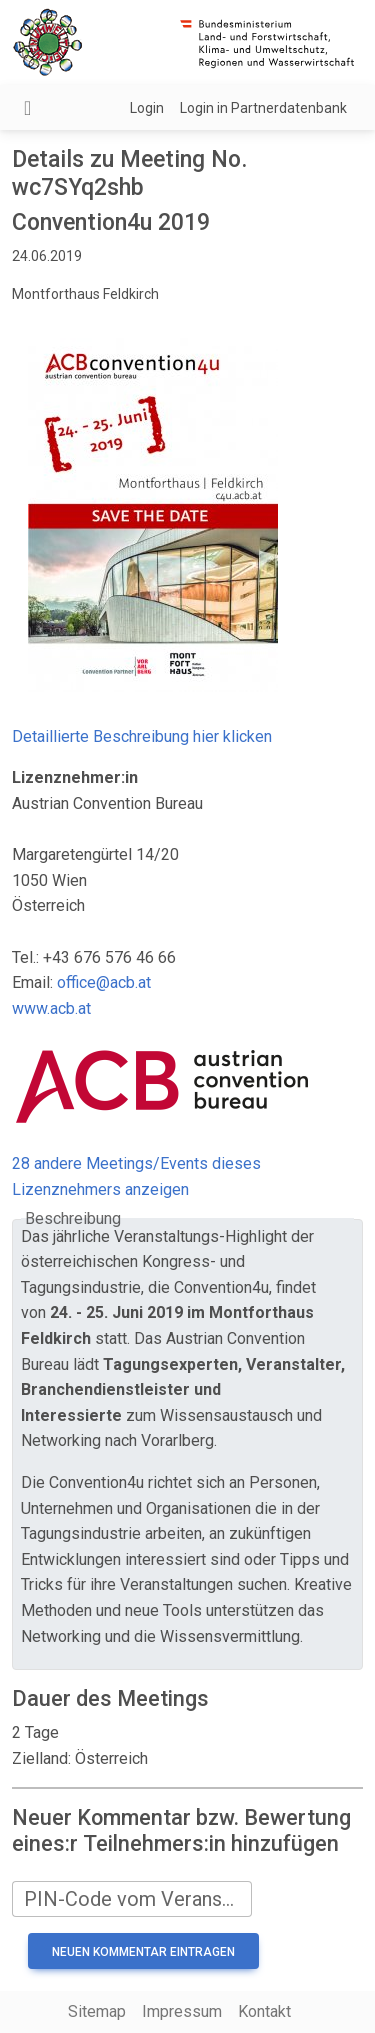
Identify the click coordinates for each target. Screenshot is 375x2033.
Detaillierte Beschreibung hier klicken (142, 736)
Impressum (182, 2011)
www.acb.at (51, 1008)
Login (147, 108)
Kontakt (264, 2011)
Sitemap (97, 2011)
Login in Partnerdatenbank (263, 108)
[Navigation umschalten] (27, 108)
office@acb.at (104, 982)
